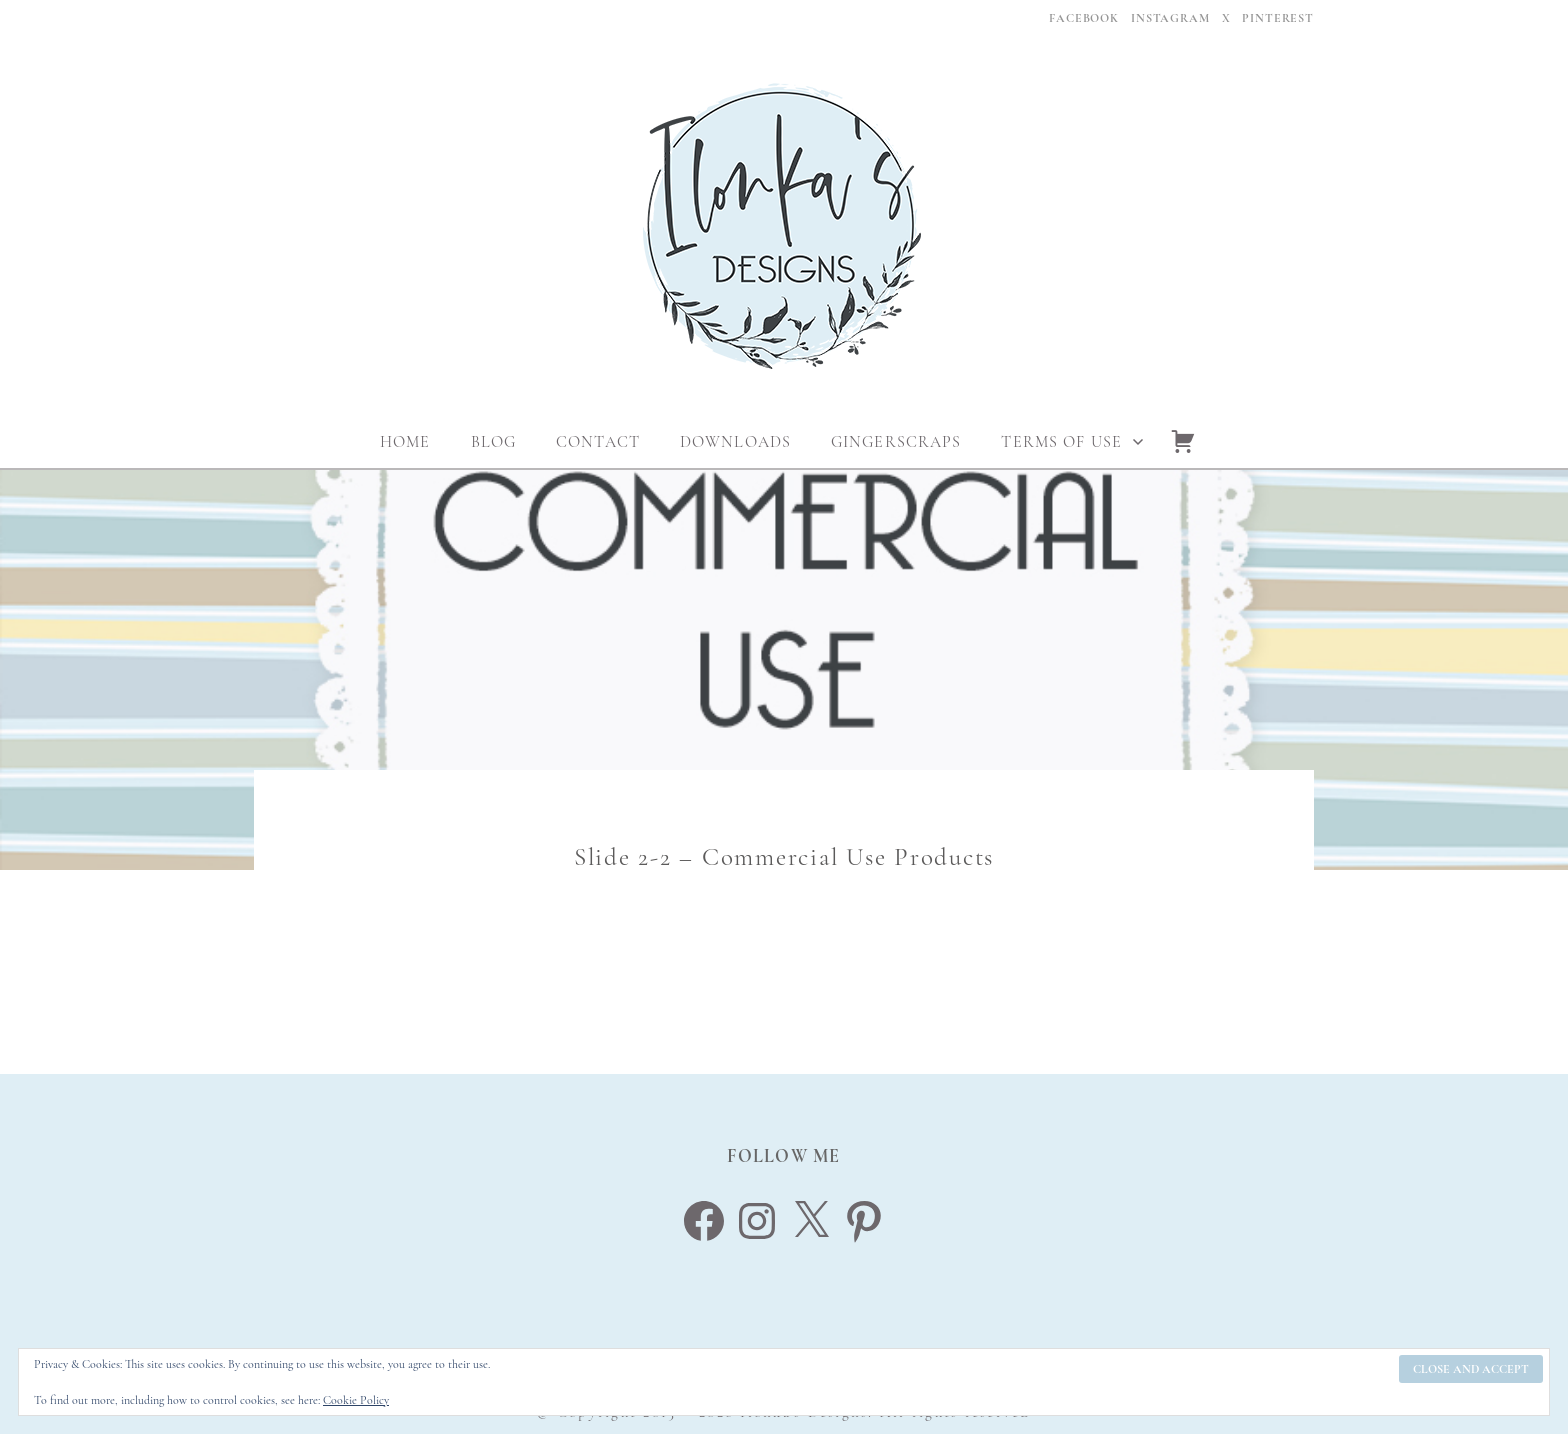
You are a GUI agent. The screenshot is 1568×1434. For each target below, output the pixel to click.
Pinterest (1278, 18)
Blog (493, 442)
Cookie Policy (356, 1400)
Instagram (1170, 18)
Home (405, 442)
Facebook (1084, 18)
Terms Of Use (1061, 442)
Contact (598, 442)
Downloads (735, 442)
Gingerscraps (896, 442)
